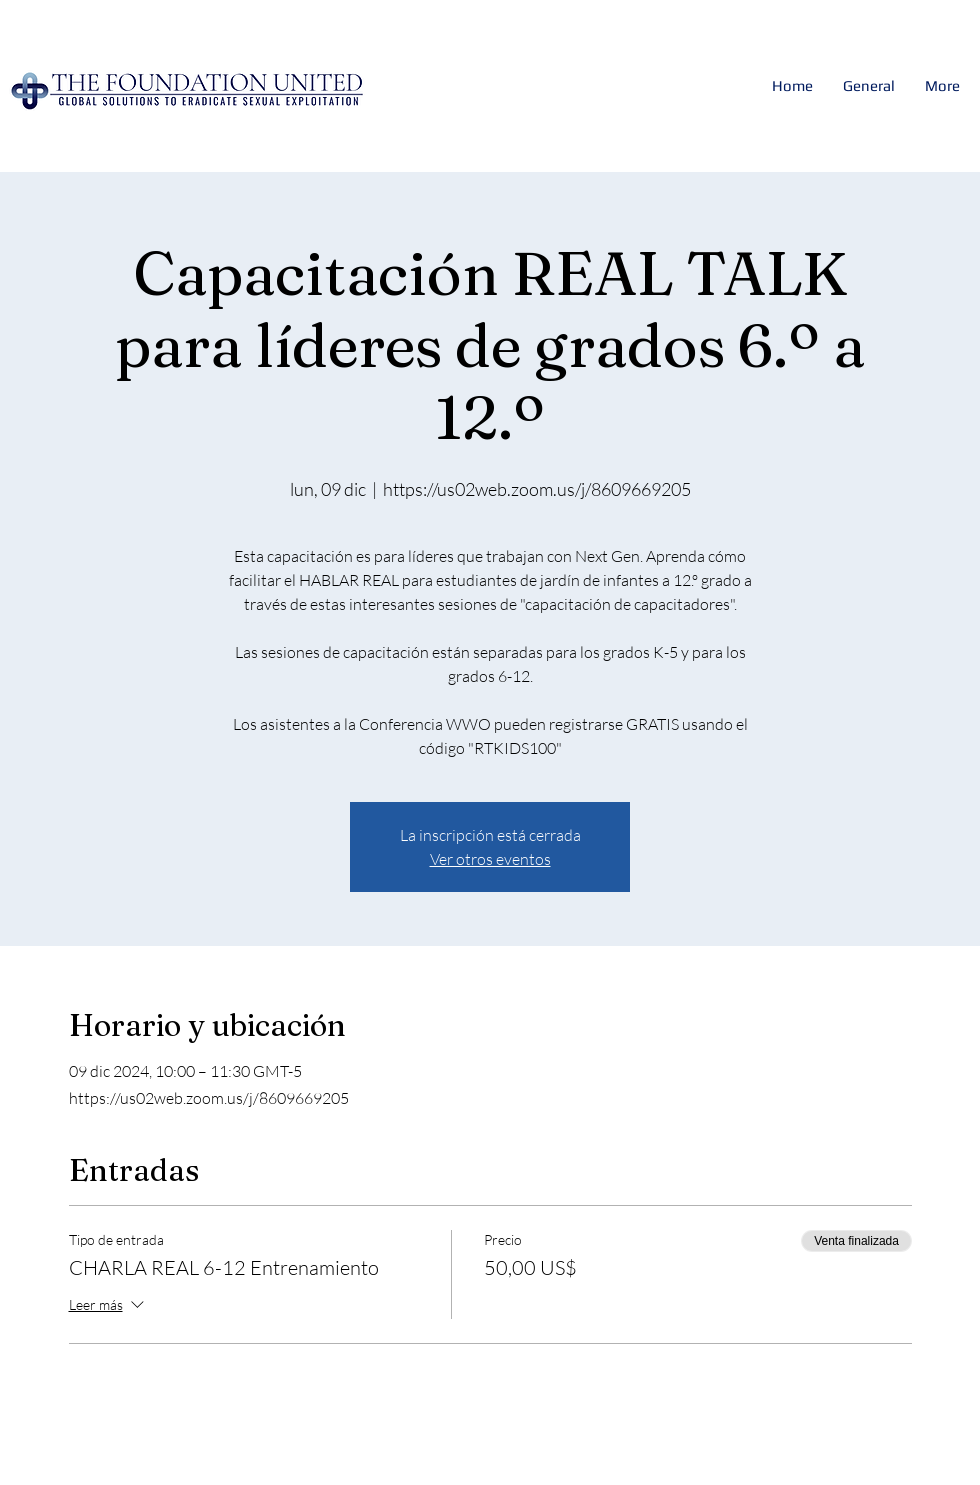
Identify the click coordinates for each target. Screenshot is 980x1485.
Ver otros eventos (490, 859)
